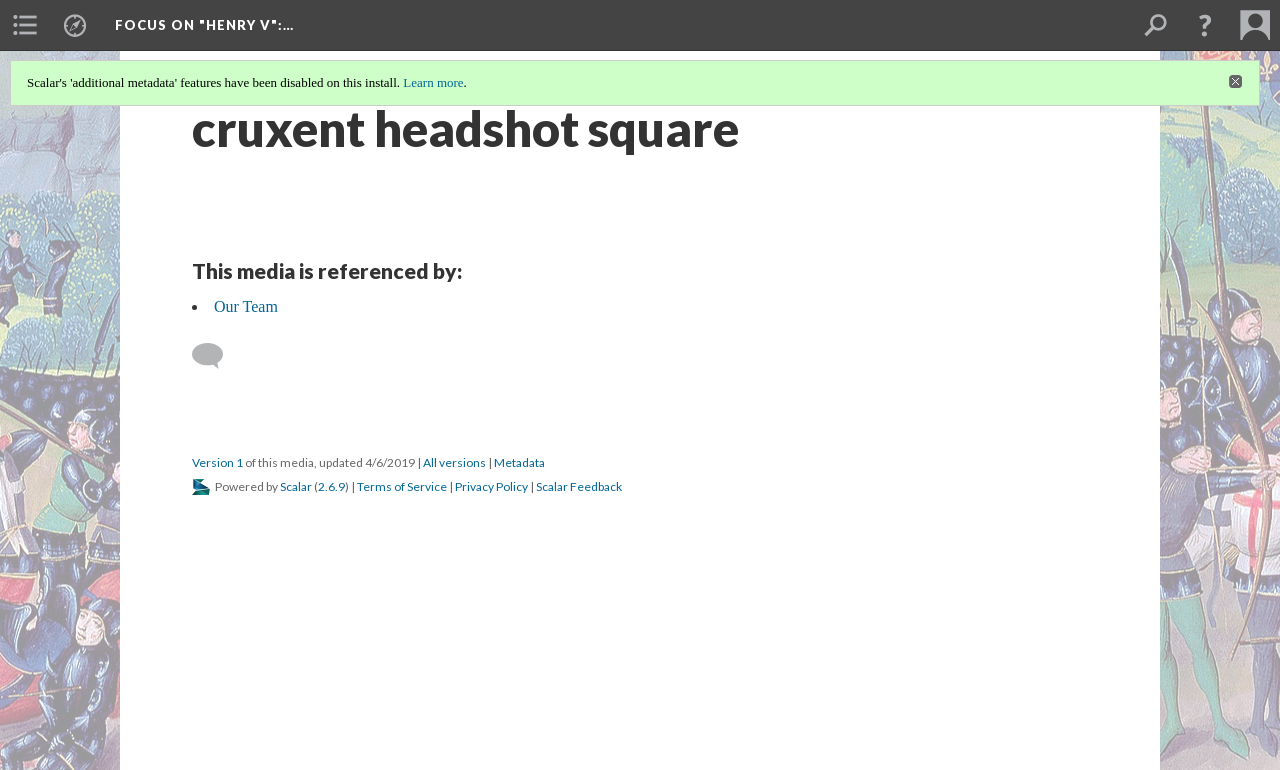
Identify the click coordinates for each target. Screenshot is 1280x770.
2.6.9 (331, 486)
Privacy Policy (491, 486)
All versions (454, 462)
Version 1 (217, 462)
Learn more (433, 82)
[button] (1205, 25)
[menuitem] (25, 25)
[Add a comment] (216, 356)
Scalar (296, 486)
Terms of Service (402, 486)
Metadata (519, 462)
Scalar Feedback (579, 486)
